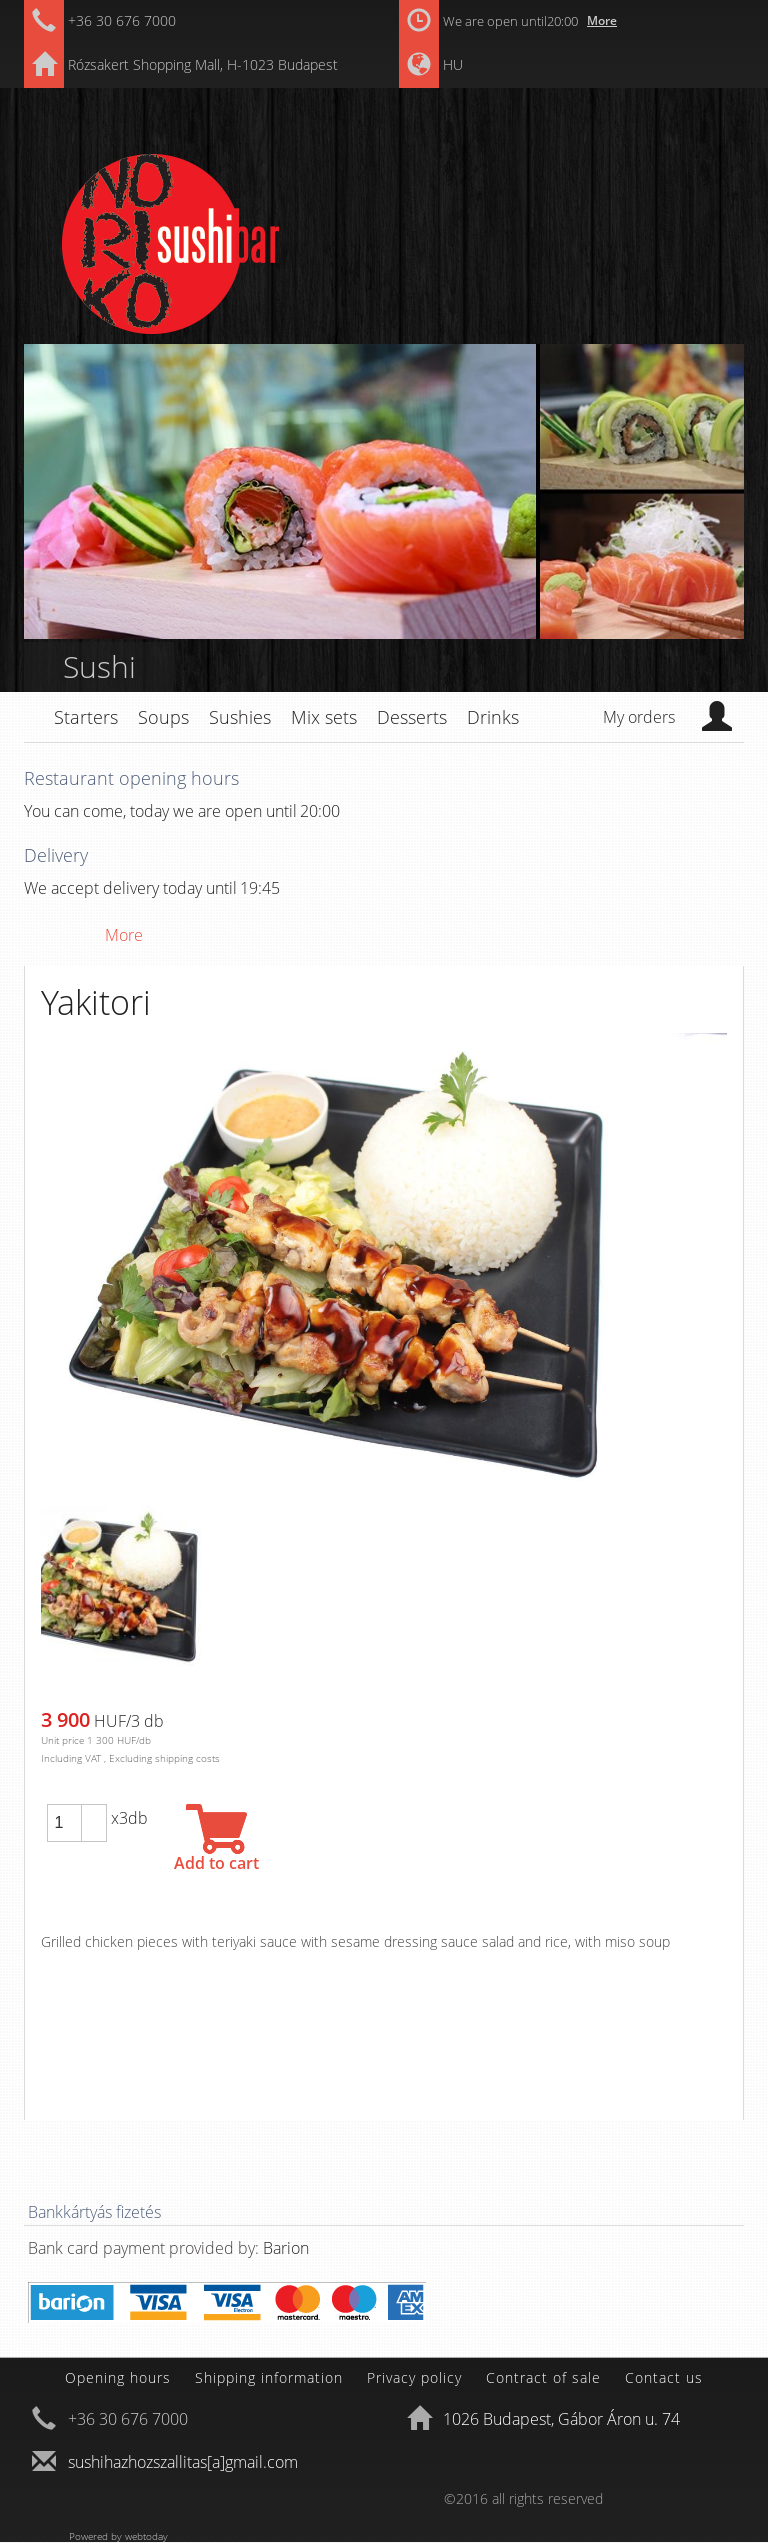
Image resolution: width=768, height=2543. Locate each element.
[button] (94, 1814)
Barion (286, 2248)
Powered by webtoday (118, 2536)
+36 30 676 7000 (122, 20)
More (602, 20)
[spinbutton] (64, 1823)
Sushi (99, 666)
